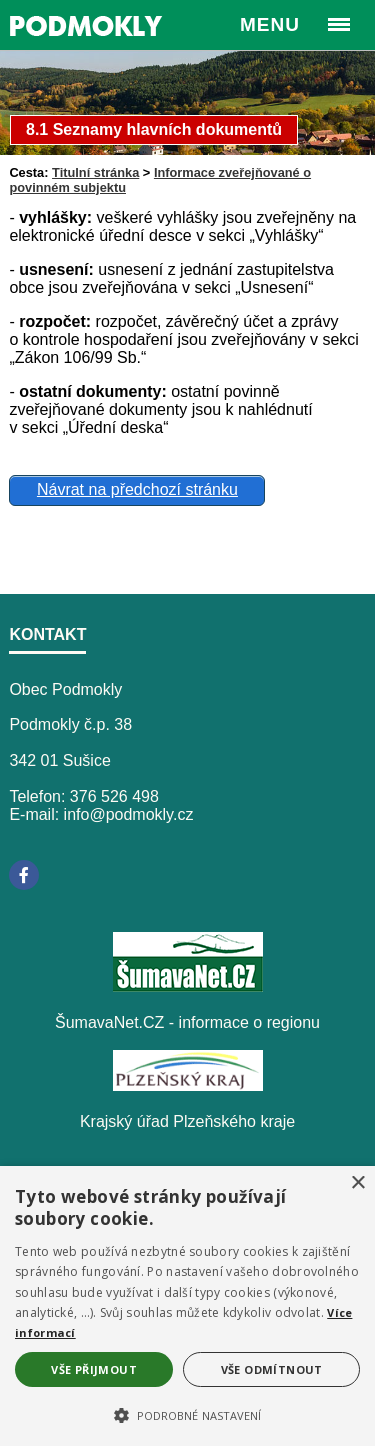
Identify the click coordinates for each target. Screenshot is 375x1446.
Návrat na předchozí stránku (137, 489)
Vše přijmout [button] (94, 1369)
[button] (187, 1414)
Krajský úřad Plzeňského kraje (187, 1121)
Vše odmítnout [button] (272, 1369)
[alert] (187, 1306)
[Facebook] (24, 875)
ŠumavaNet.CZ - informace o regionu (187, 1022)
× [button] (357, 1183)
